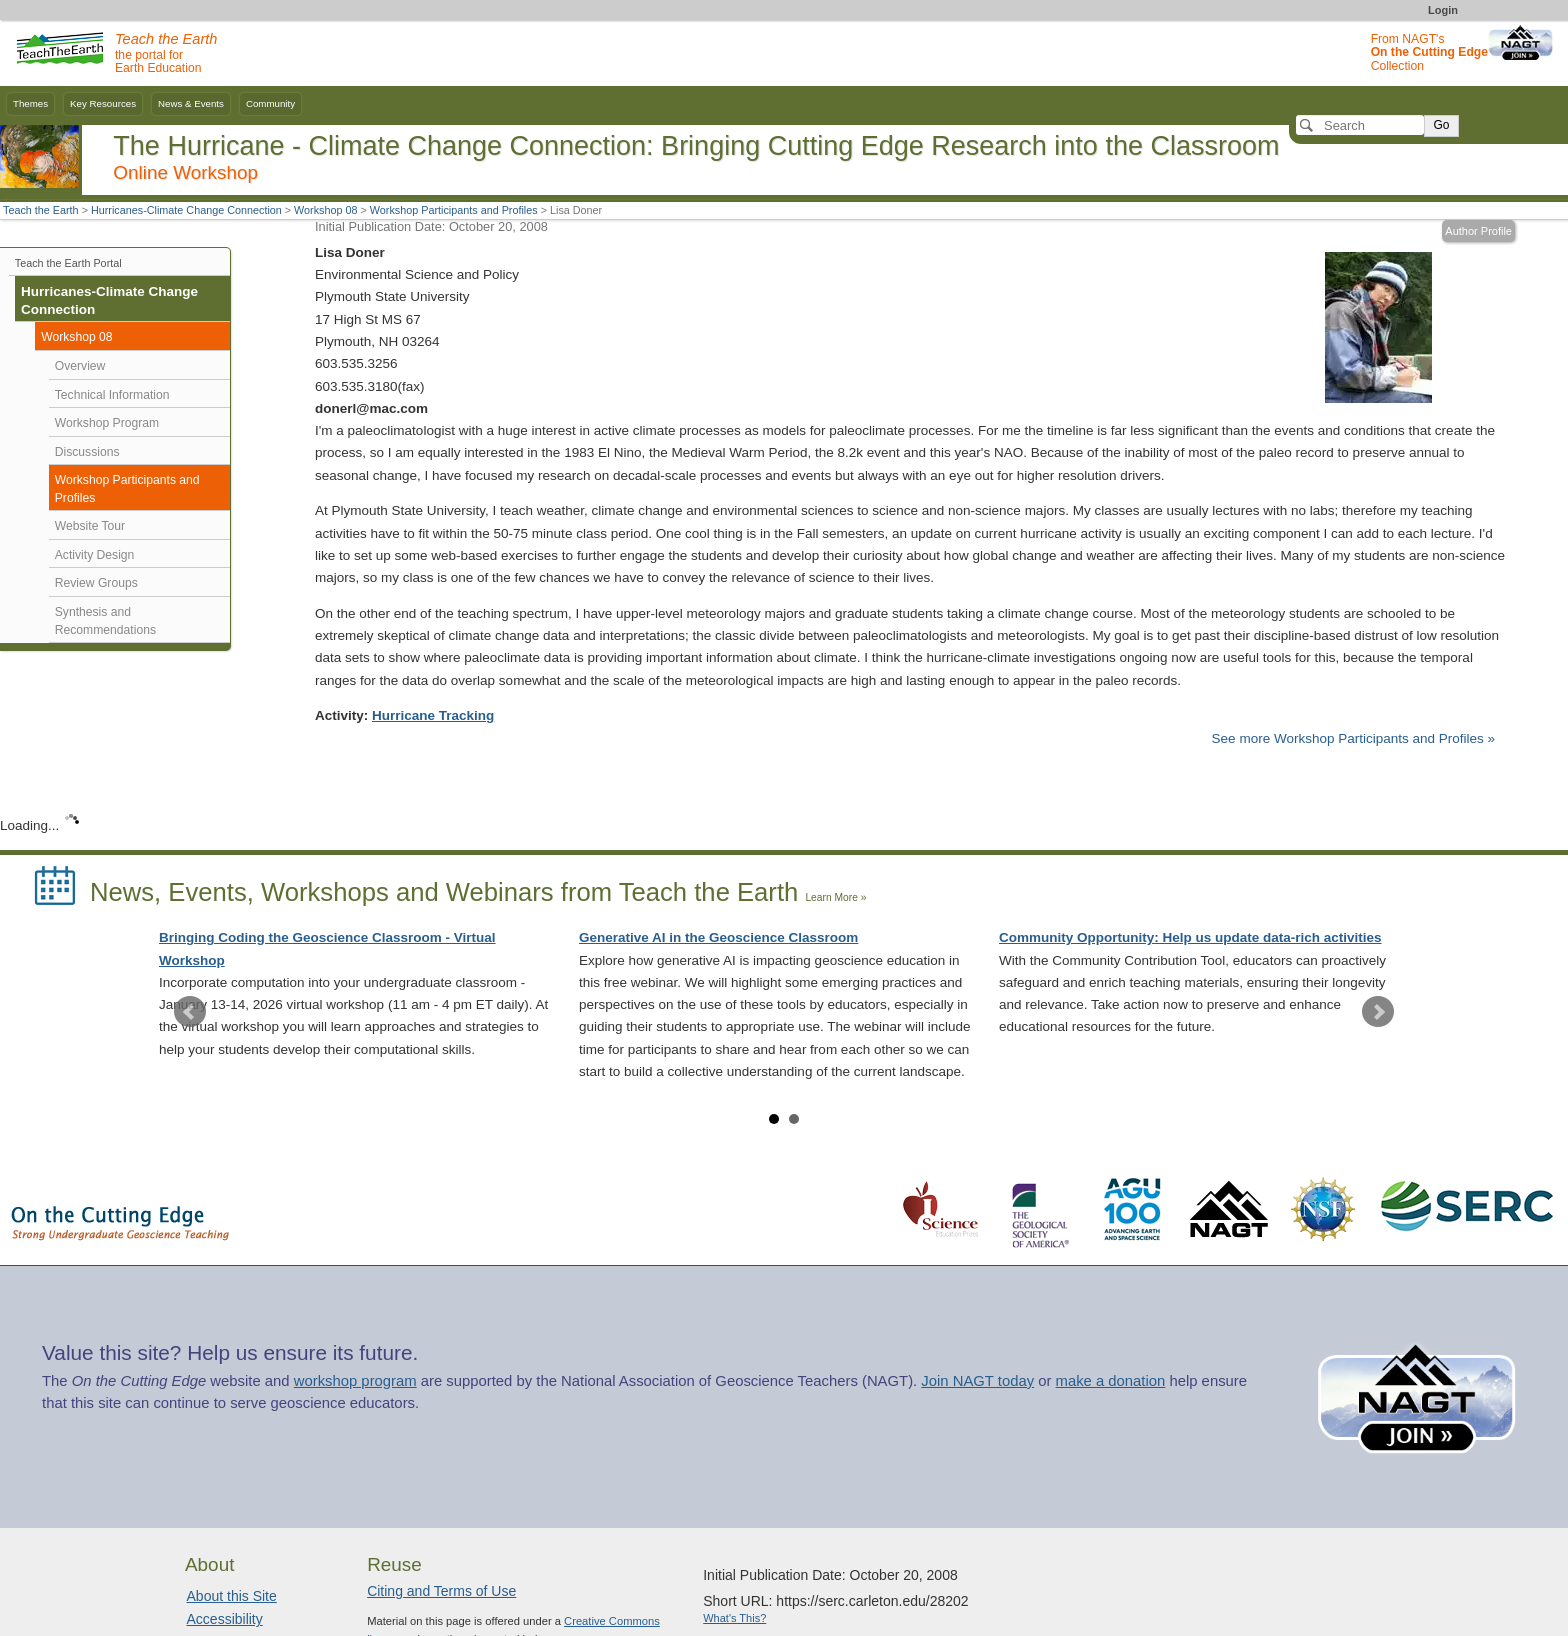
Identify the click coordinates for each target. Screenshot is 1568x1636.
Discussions (87, 452)
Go (1441, 125)
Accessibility (225, 1619)
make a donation (1111, 1381)
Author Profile (1478, 231)
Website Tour (90, 526)
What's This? (734, 1618)
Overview (80, 366)
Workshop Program (107, 423)
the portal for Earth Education (166, 54)
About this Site (232, 1596)
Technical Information (112, 395)
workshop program (355, 1381)
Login (1443, 10)
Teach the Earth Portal (68, 263)
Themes (30, 103)
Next (1378, 1012)
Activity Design (95, 555)
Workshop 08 (325, 210)
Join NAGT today (977, 1381)
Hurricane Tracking (433, 715)
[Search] (1360, 125)
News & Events (191, 103)
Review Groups (96, 583)
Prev (190, 1012)
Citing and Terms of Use (441, 1591)
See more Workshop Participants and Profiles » (1353, 738)
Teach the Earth (41, 210)
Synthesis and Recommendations (105, 621)
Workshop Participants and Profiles (454, 210)
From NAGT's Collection (1429, 52)
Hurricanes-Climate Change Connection (186, 210)
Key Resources (103, 103)
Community (270, 103)
